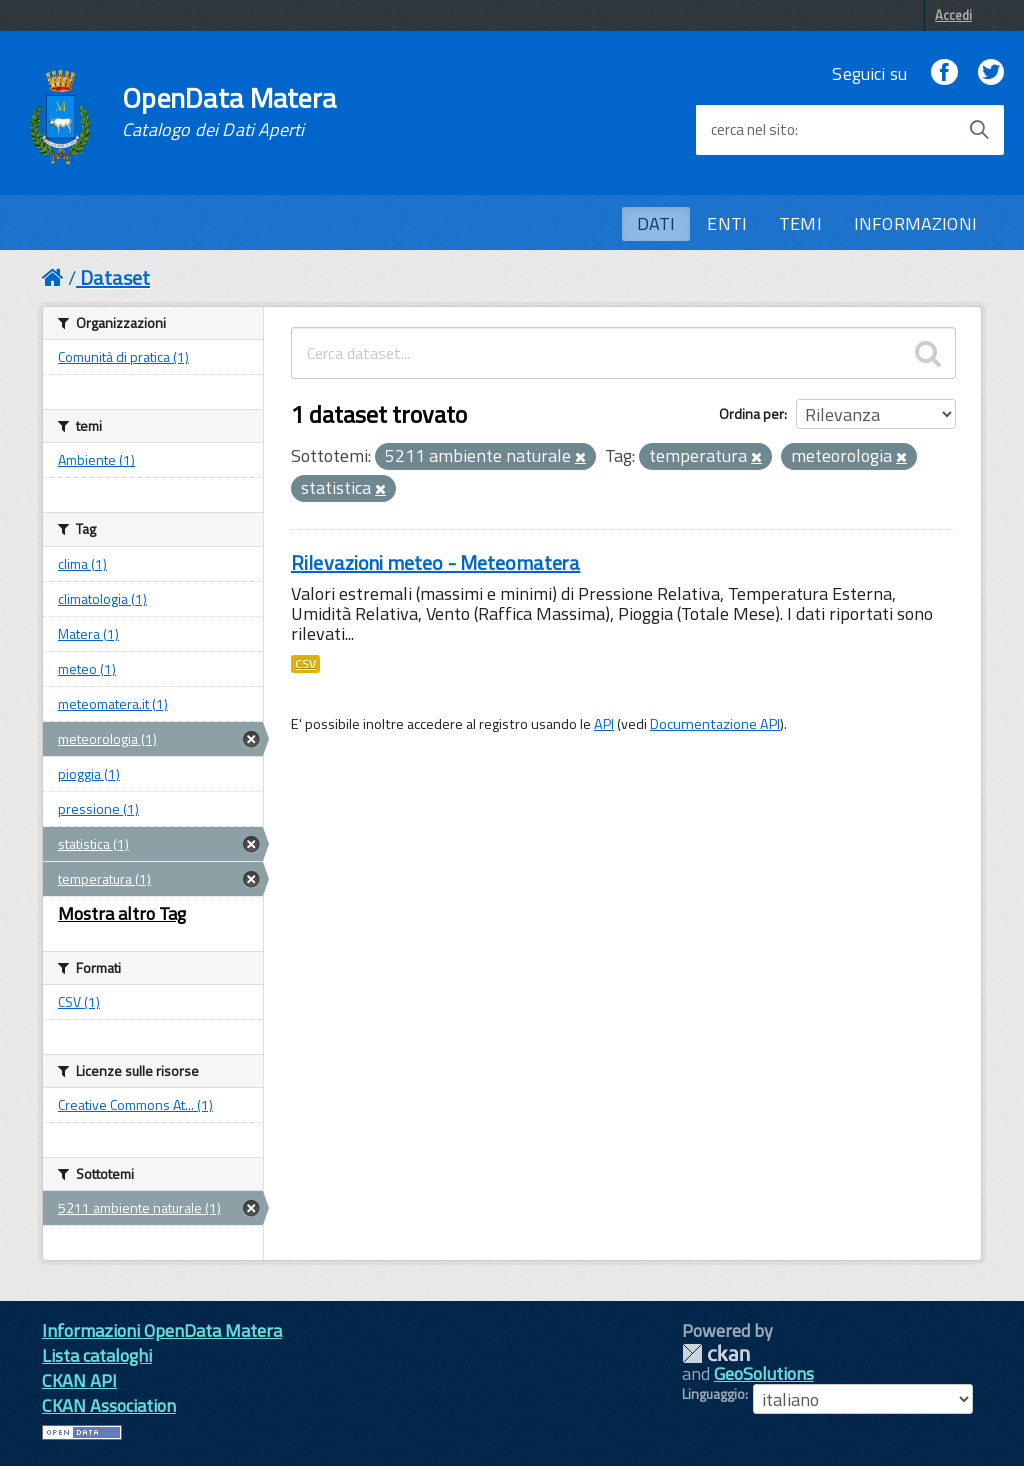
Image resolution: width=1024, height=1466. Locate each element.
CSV (305, 664)
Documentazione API (715, 724)
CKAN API (79, 1380)
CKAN (716, 1353)
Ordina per (751, 413)
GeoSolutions (764, 1373)
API (604, 724)
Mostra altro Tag (122, 913)
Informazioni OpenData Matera (162, 1330)
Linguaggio (713, 1394)
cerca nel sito (753, 130)
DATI (656, 223)
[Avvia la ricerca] (979, 130)
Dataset (115, 277)
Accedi (953, 15)
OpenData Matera (229, 112)
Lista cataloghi (97, 1355)
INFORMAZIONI (915, 223)
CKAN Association (109, 1405)
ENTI (727, 223)
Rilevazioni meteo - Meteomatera (435, 562)
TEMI (800, 223)
